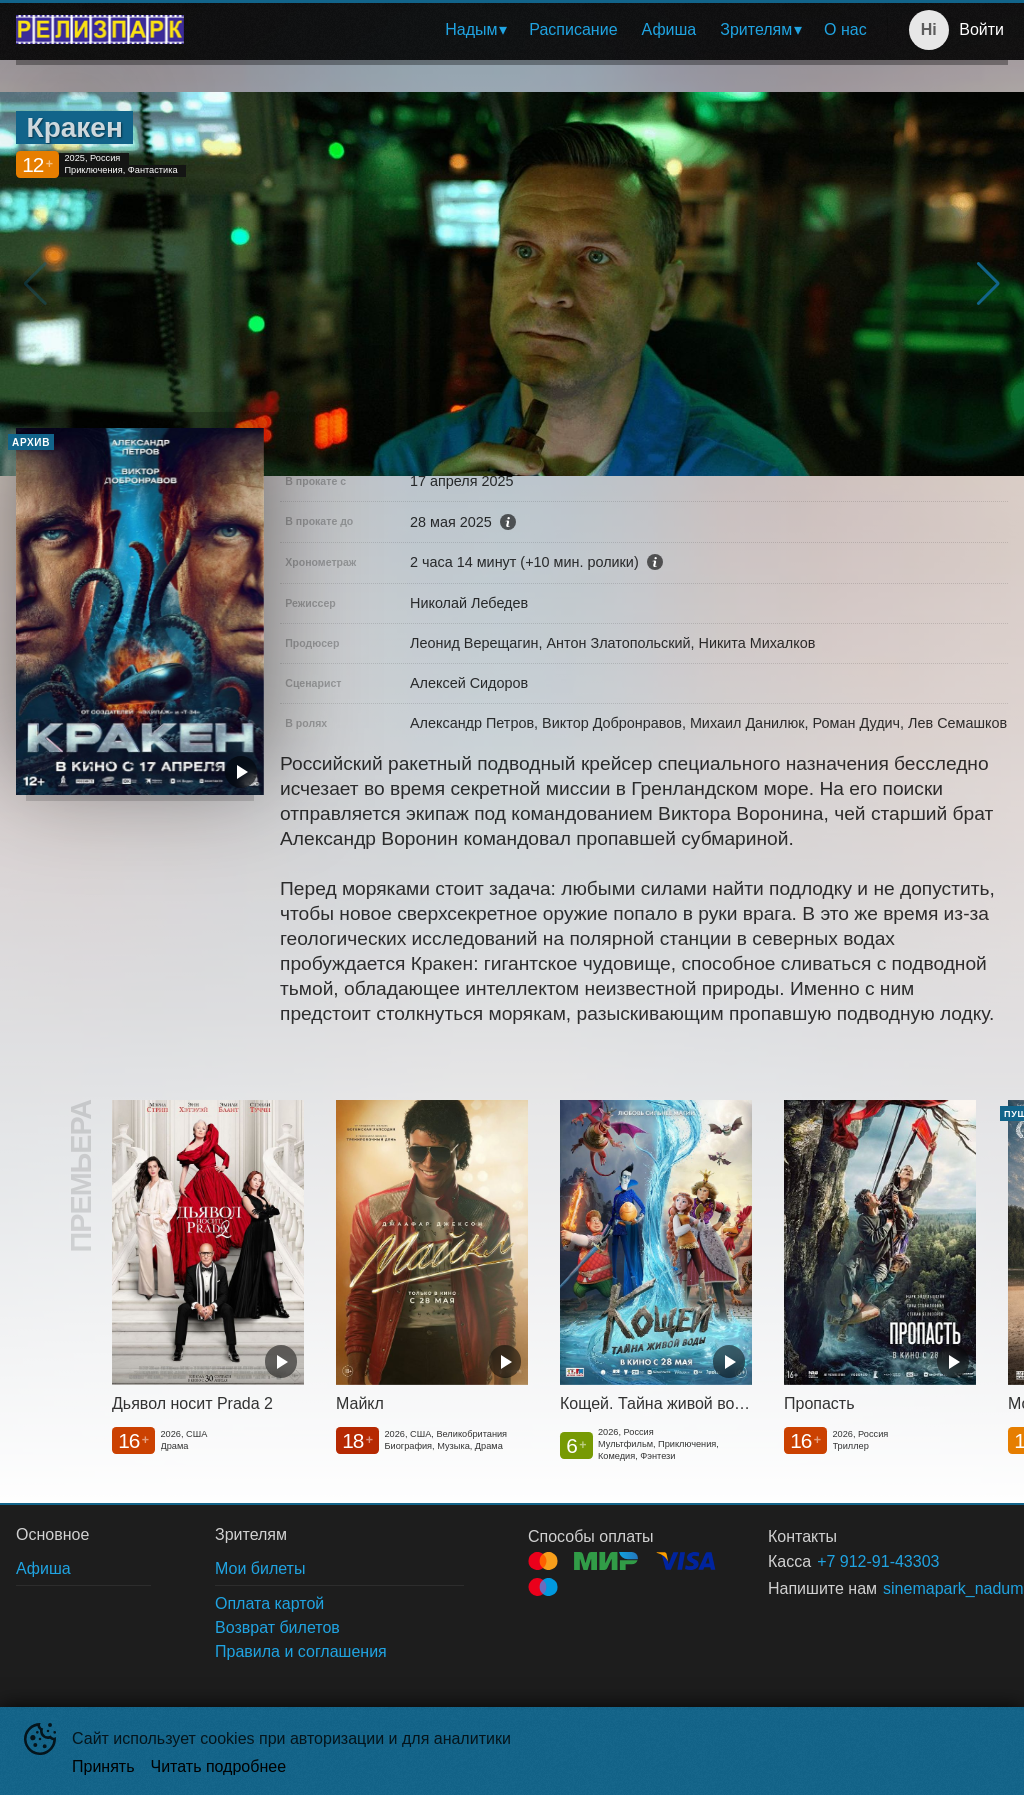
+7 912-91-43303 (878, 1561)
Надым (471, 29)
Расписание (573, 29)
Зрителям (756, 29)
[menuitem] (475, 30)
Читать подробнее (219, 1766)
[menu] (539, 30)
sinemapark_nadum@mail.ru (921, 1588)
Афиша (669, 29)
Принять (103, 1766)
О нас (845, 29)
